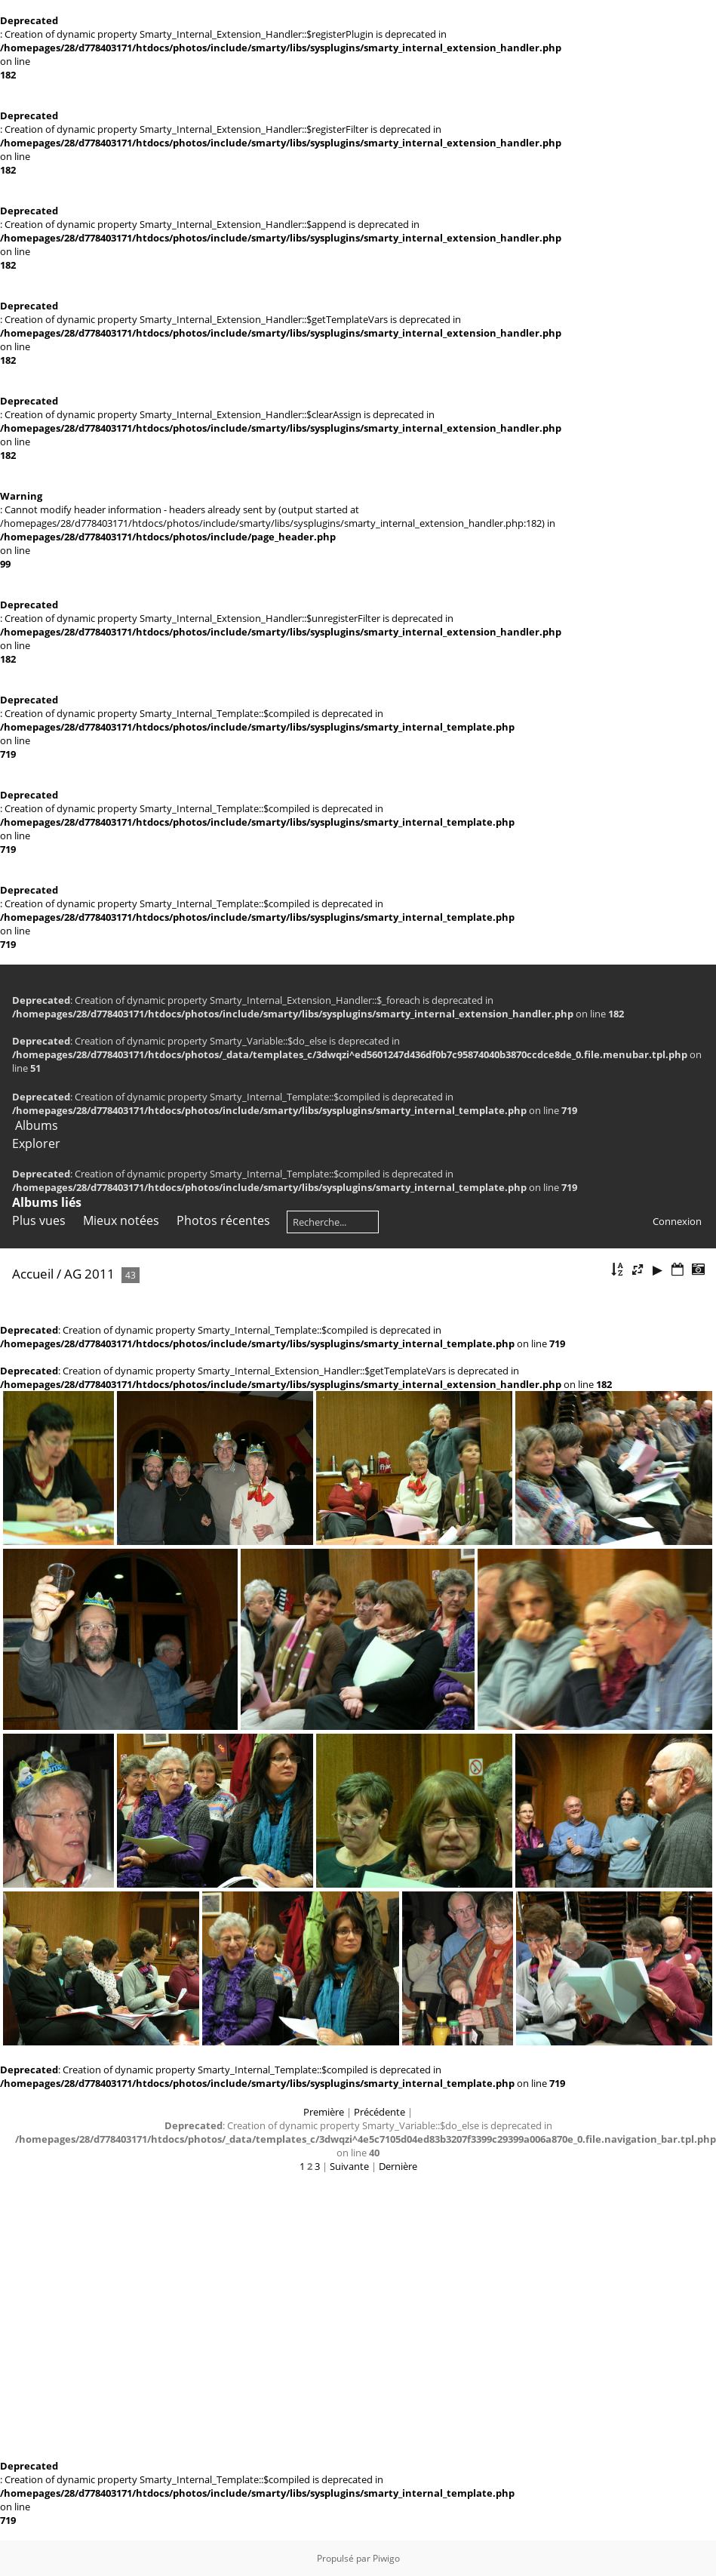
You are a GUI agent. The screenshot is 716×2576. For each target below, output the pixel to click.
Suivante (349, 2166)
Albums (36, 1125)
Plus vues (39, 1220)
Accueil (33, 1273)
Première (323, 2112)
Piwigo (386, 2558)
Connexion (677, 1221)
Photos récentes (223, 1220)
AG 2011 (89, 1273)
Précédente (379, 2112)
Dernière (398, 2166)
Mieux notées (121, 1220)
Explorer (36, 1143)
